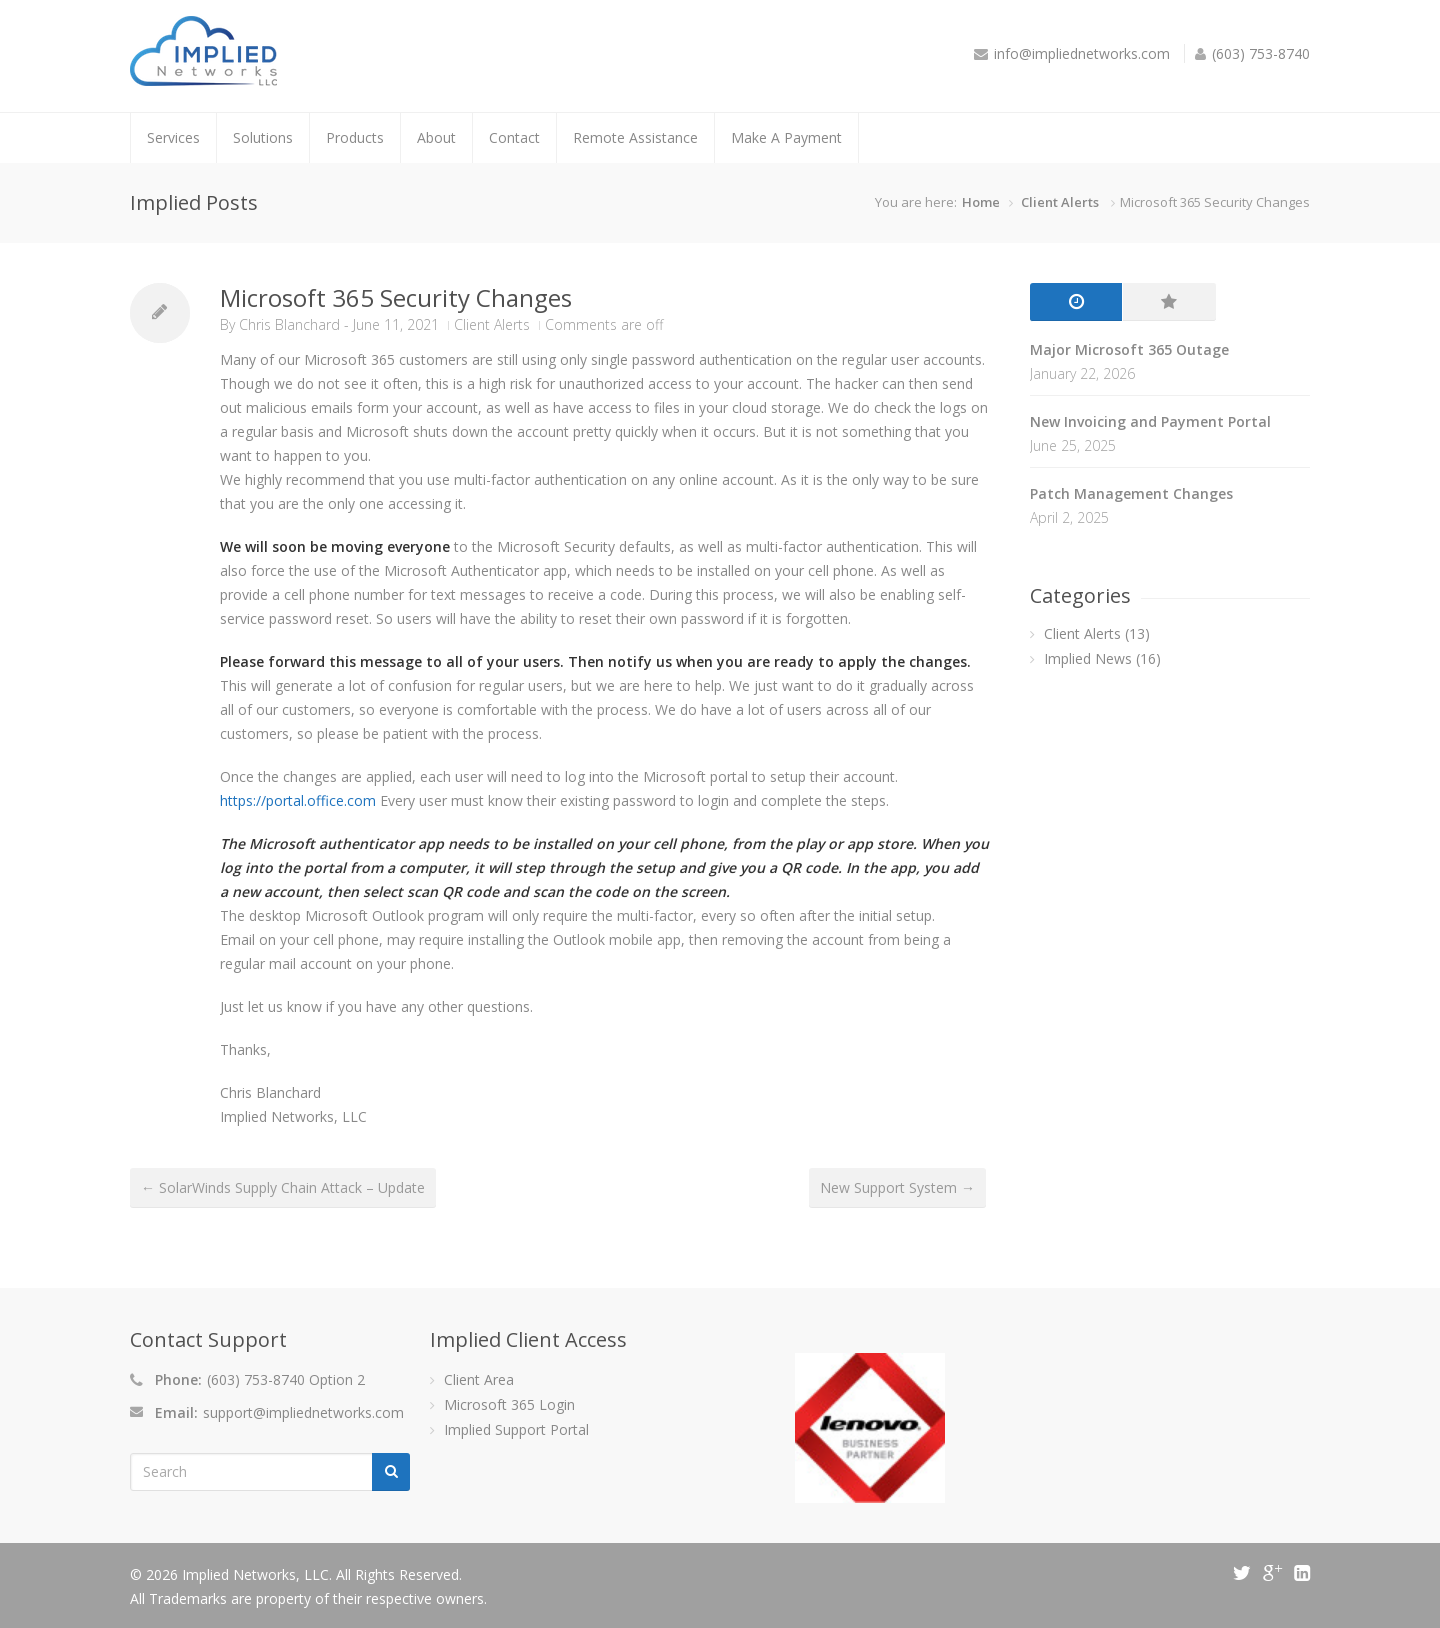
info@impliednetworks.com (1082, 53)
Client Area (479, 1379)
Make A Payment (786, 137)
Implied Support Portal (516, 1429)
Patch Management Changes (1131, 493)
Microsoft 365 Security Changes (396, 297)
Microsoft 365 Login (509, 1404)
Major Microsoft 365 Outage (1129, 349)
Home (981, 202)
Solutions (263, 137)
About (436, 137)
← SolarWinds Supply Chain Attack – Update (283, 1187)
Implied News (1088, 658)
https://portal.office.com (298, 800)
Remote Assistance (635, 137)
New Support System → (897, 1187)
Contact (514, 137)
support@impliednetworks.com (303, 1412)
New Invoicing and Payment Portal (1150, 421)
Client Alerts (1060, 202)
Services (173, 137)
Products (355, 137)
